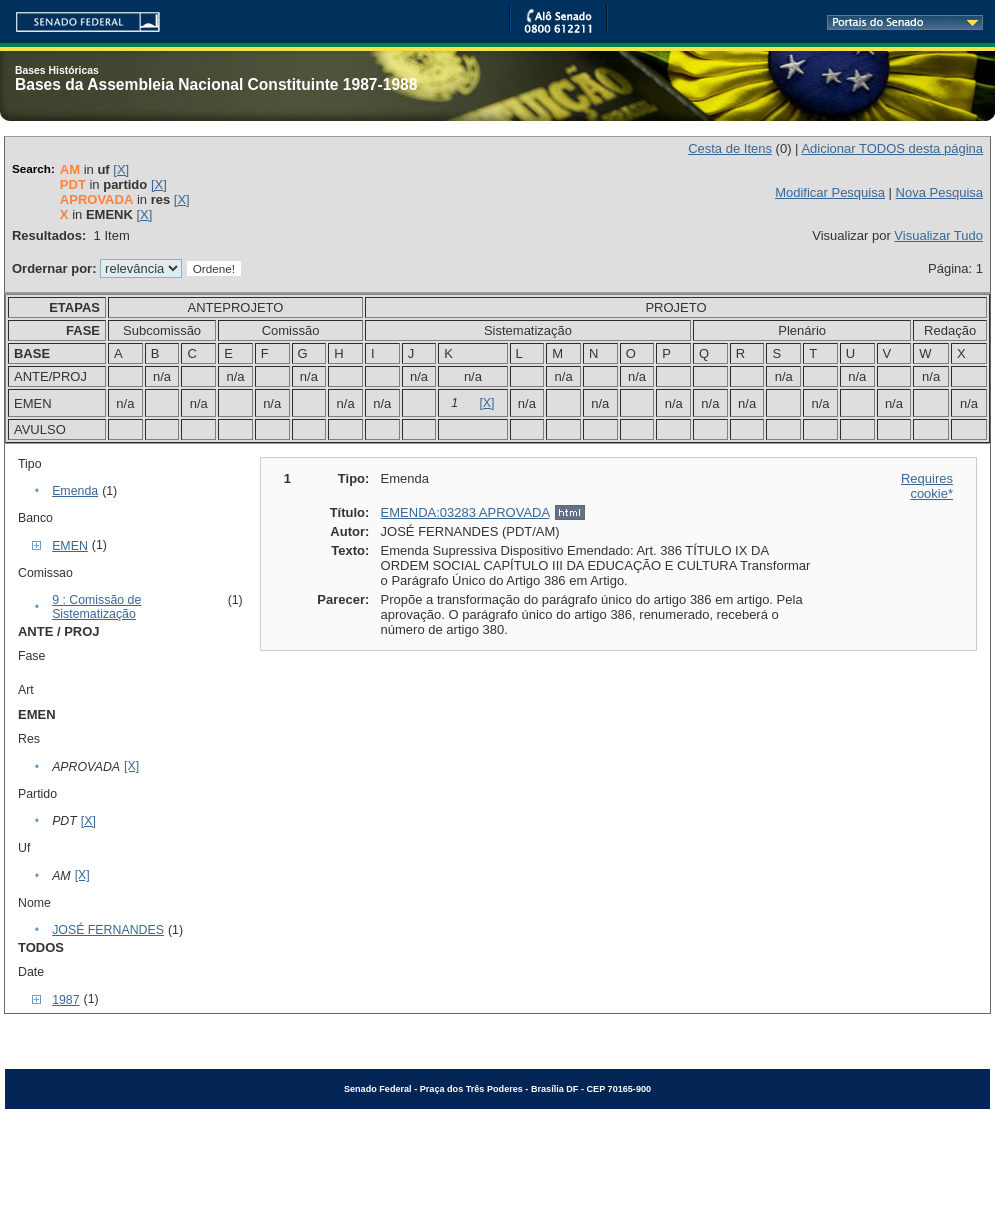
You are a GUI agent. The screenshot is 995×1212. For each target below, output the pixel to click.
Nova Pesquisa (939, 192)
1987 (65, 1000)
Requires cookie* (927, 486)
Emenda (75, 491)
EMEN (70, 546)
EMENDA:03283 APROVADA (465, 512)
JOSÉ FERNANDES (108, 930)
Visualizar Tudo (938, 235)
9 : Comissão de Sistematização (96, 607)
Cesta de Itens (730, 148)
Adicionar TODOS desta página (892, 148)
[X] (121, 169)
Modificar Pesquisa (830, 192)
